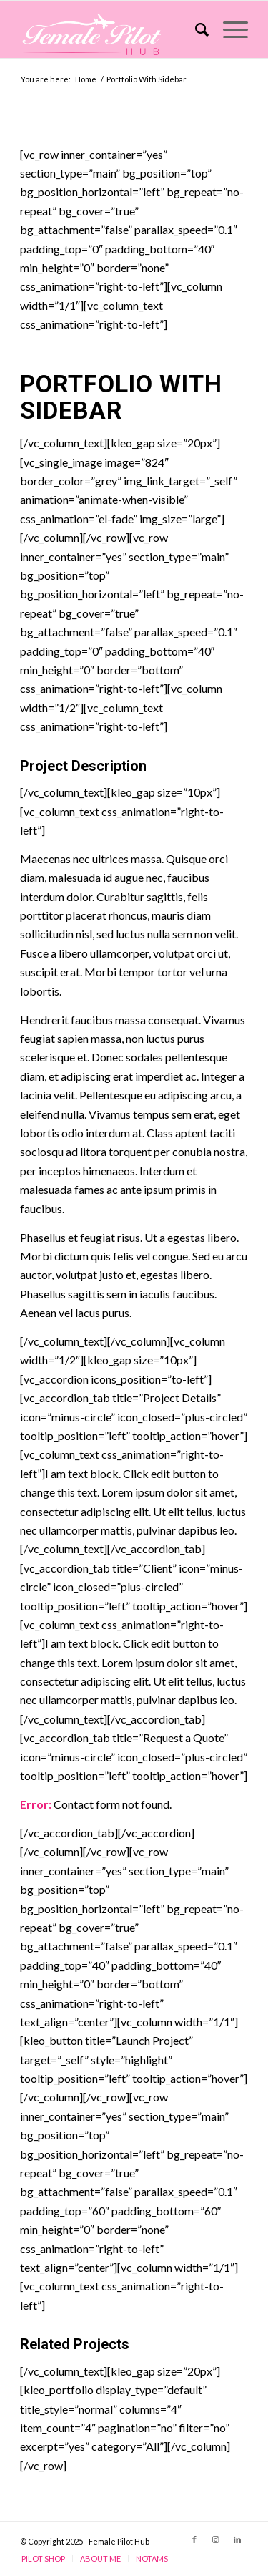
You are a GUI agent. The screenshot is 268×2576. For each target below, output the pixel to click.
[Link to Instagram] (216, 2539)
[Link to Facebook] (194, 2539)
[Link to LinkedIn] (237, 2539)
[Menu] (228, 29)
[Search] (195, 29)
